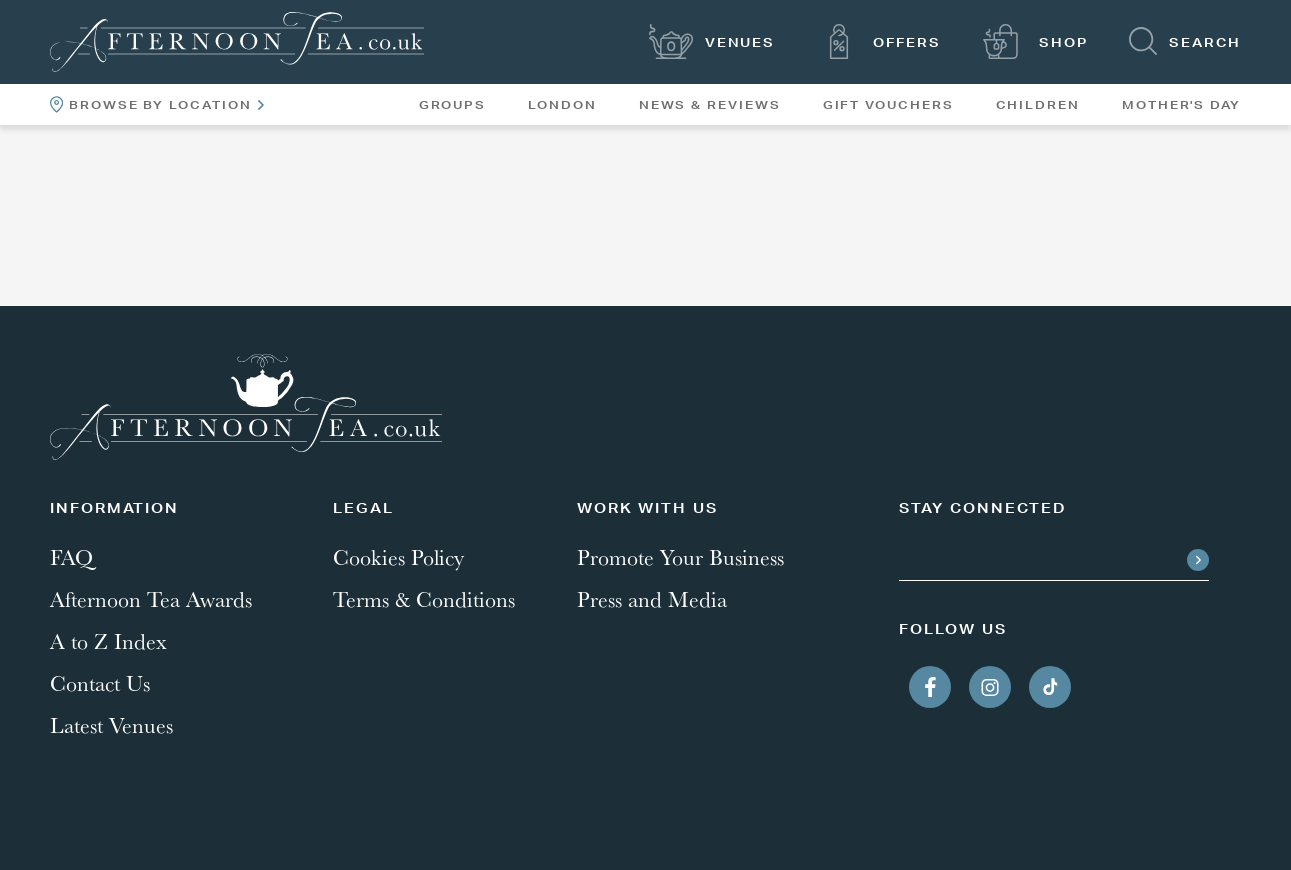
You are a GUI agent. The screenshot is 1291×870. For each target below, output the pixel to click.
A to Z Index (108, 641)
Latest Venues (111, 725)
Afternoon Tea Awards (151, 599)
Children (1038, 105)
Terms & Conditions (424, 599)
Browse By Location (157, 104)
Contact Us (100, 683)
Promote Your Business (680, 557)
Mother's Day (1181, 105)
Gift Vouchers (888, 105)
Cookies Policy (398, 557)
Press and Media (652, 599)
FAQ (71, 557)
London (562, 105)
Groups (453, 105)
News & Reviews (710, 105)
